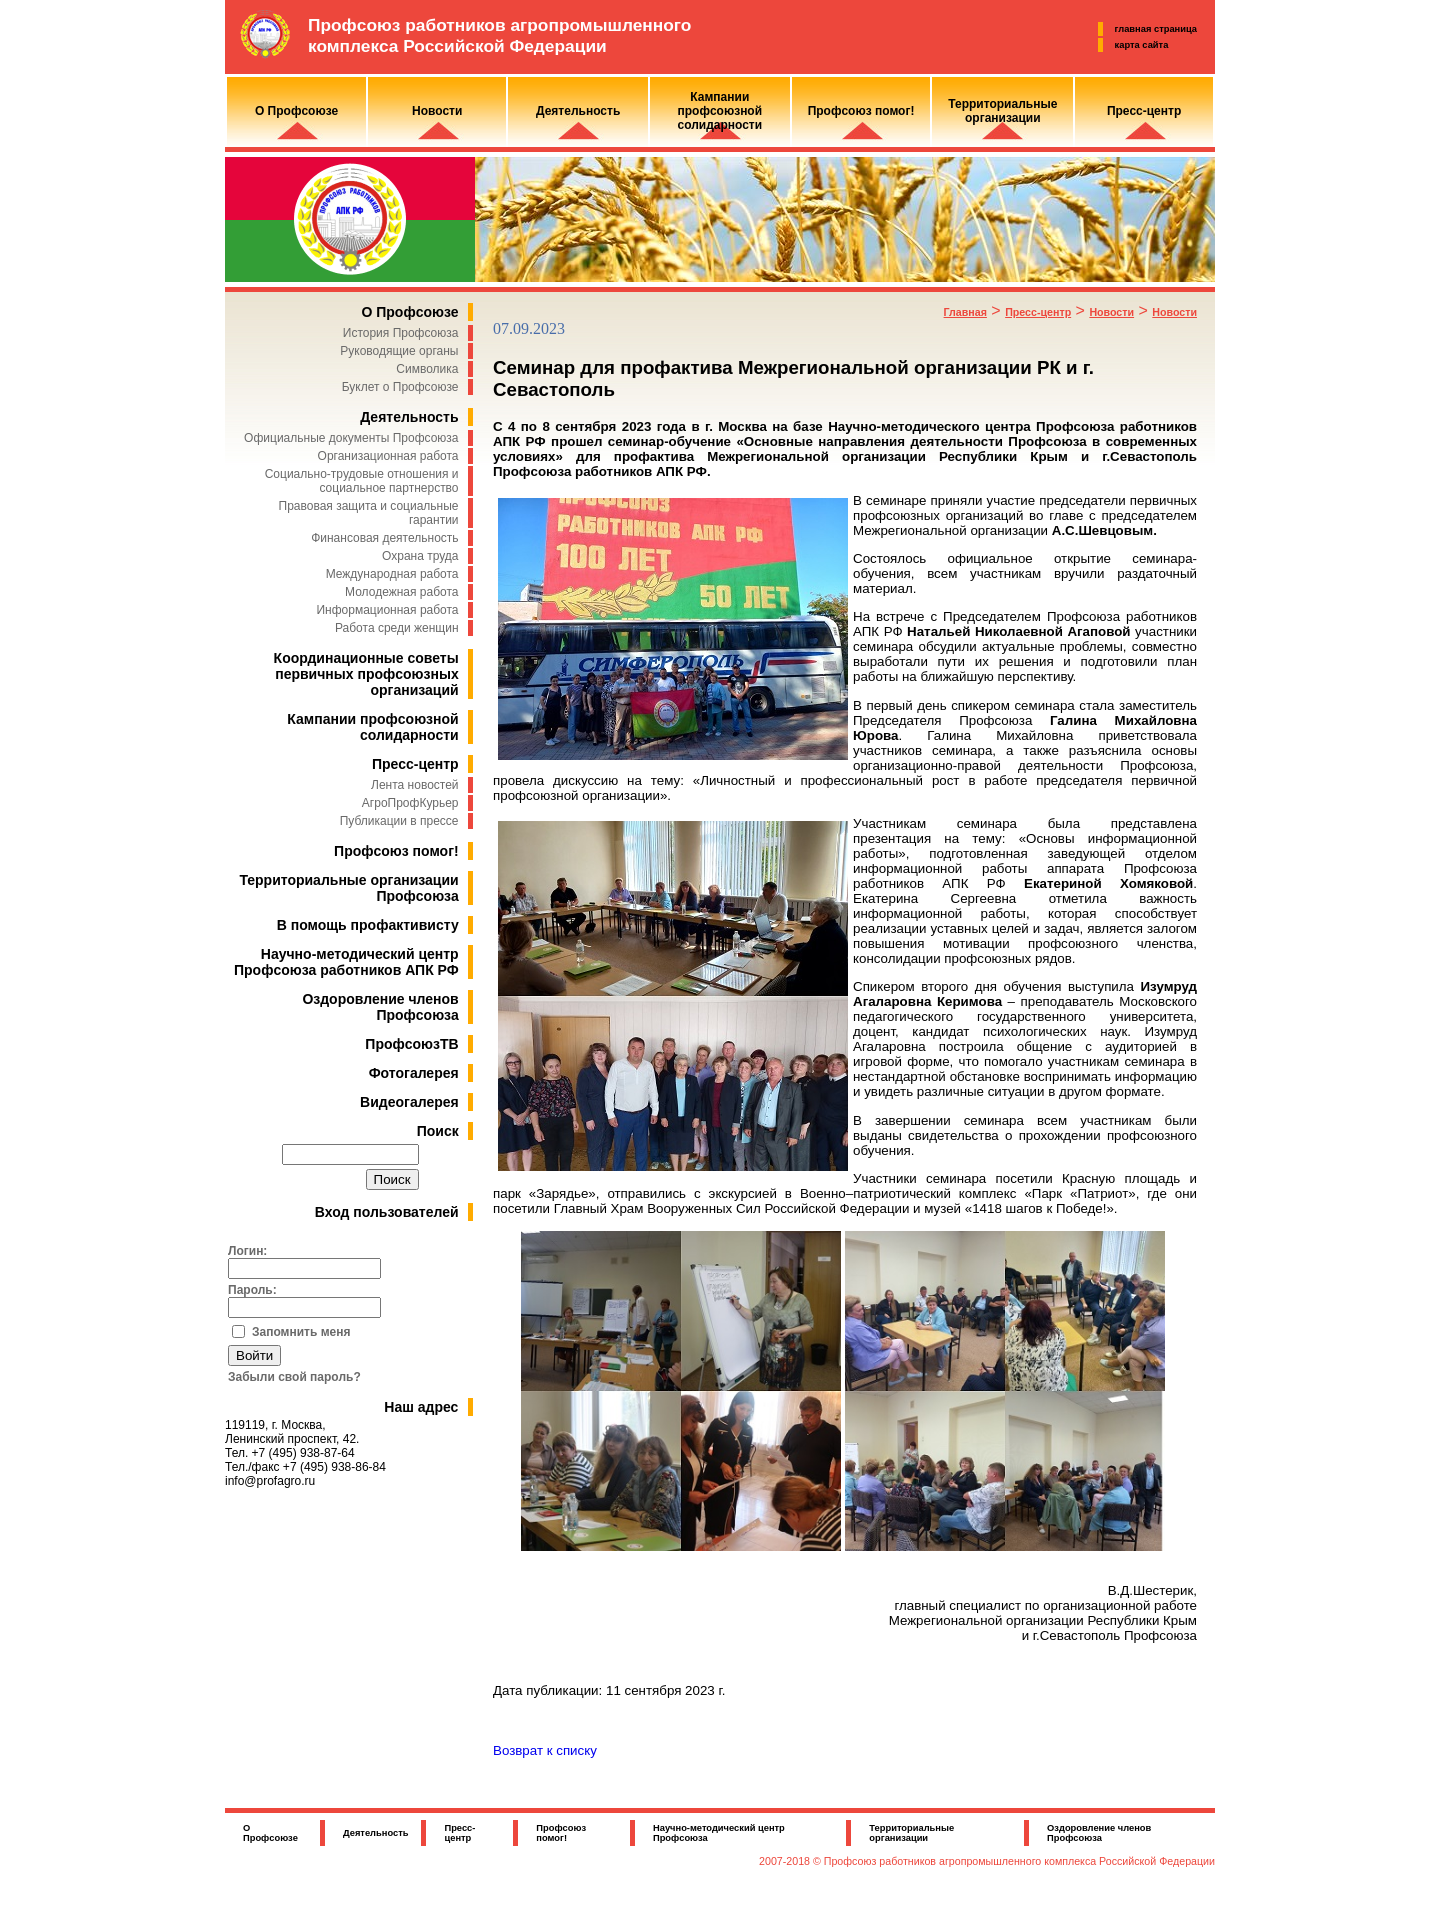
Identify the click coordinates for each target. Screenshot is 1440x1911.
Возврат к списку (545, 1750)
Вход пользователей (387, 1212)
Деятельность (409, 417)
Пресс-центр (415, 764)
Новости (1111, 312)
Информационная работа (387, 610)
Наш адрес (421, 1407)
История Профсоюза (401, 333)
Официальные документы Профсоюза (351, 438)
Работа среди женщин (397, 628)
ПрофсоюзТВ (411, 1044)
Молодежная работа (401, 592)
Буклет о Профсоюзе (400, 387)
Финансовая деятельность (384, 538)
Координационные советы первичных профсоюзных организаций (366, 674)
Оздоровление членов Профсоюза (380, 1007)
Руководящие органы (399, 351)
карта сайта (1142, 45)
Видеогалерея (409, 1102)
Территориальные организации (911, 1833)
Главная (965, 312)
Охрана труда (420, 556)
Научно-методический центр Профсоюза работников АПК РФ (346, 962)
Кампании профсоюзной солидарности (372, 727)
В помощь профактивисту (368, 925)
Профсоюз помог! (396, 851)
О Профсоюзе (409, 312)
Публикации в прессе (399, 821)
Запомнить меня (301, 1332)
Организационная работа (388, 456)
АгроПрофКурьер (410, 803)
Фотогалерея (414, 1073)
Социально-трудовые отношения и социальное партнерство (362, 481)
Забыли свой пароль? (294, 1377)
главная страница (1156, 29)
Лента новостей (415, 785)
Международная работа (392, 574)
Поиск (438, 1131)
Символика (427, 369)
